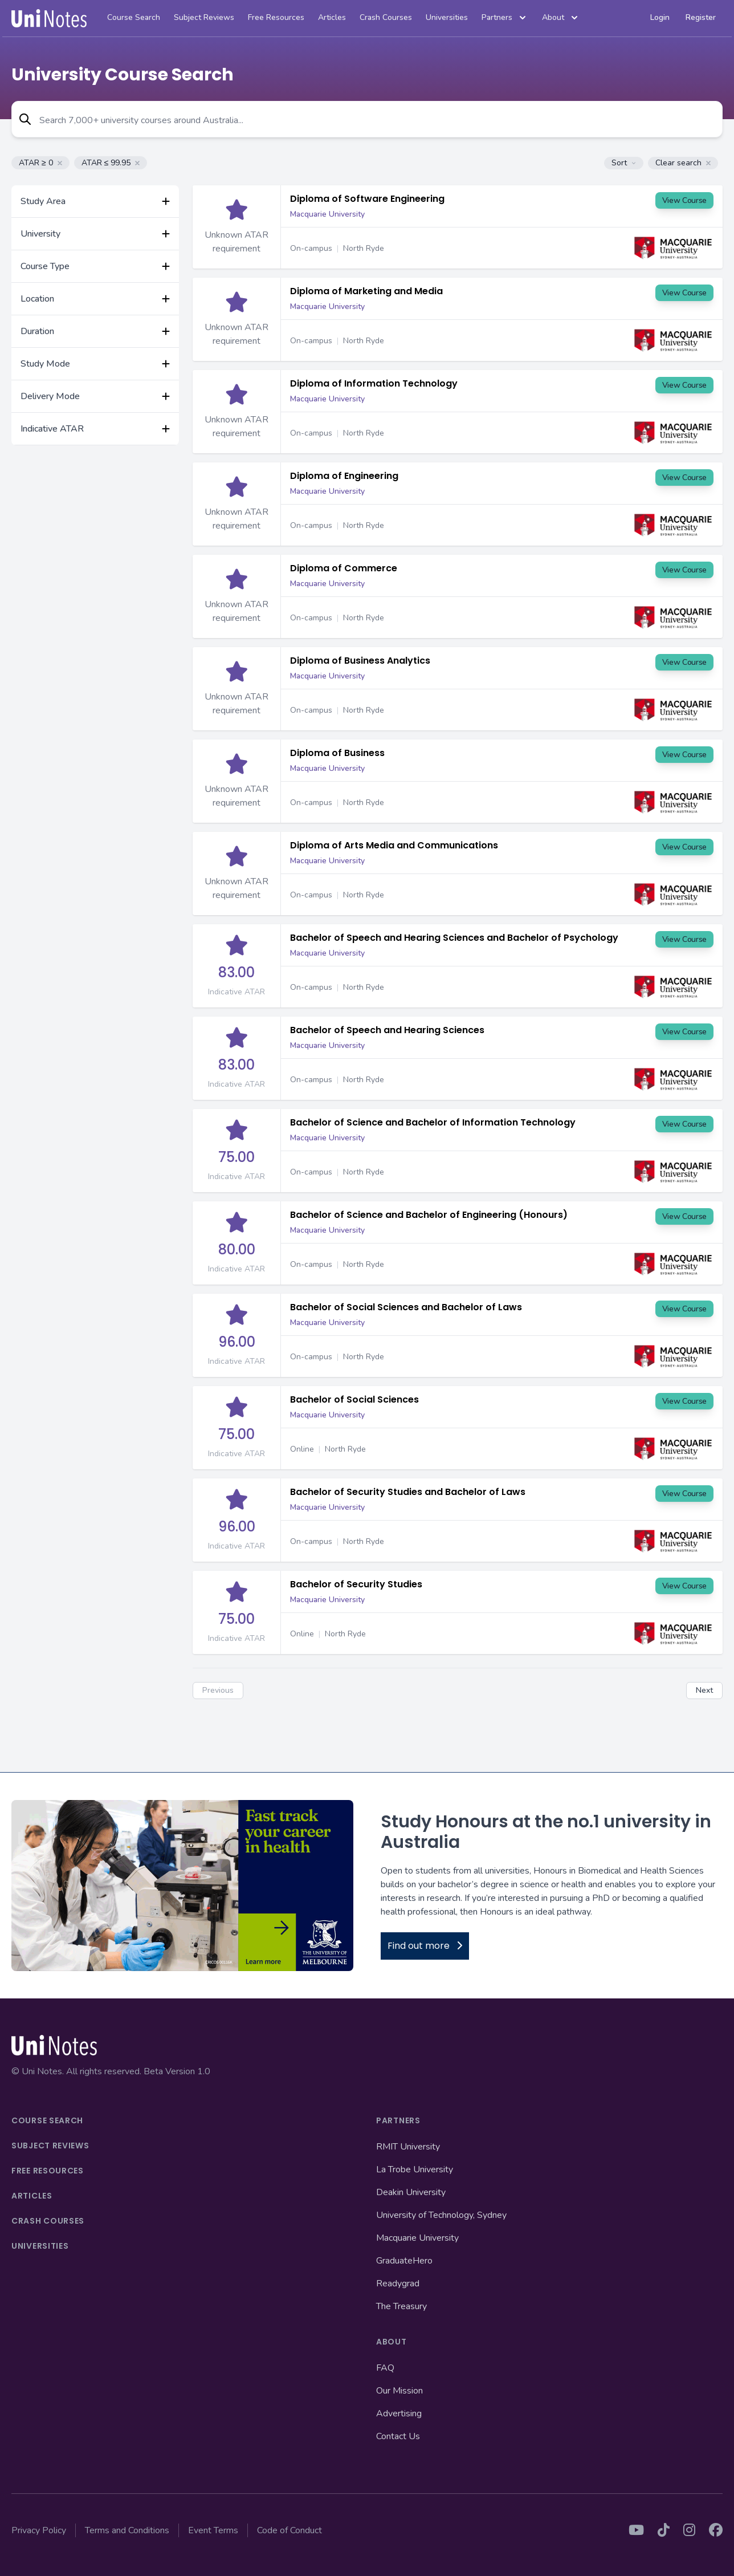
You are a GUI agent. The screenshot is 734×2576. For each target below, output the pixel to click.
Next (704, 1690)
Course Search (133, 17)
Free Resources (276, 17)
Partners (505, 17)
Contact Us (398, 2436)
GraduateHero (404, 2260)
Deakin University (411, 2192)
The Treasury (401, 2306)
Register (701, 17)
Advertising (399, 2413)
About (561, 17)
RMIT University (408, 2146)
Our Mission (399, 2390)
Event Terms (213, 2530)
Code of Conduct (289, 2530)
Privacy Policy (38, 2530)
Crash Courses (386, 17)
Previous (218, 1690)
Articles (332, 17)
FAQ (385, 2368)
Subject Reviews (204, 17)
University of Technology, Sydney (441, 2215)
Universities (447, 17)
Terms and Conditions (127, 2530)
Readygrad (397, 2283)
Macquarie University (327, 214)
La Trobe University (414, 2169)
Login (660, 17)
